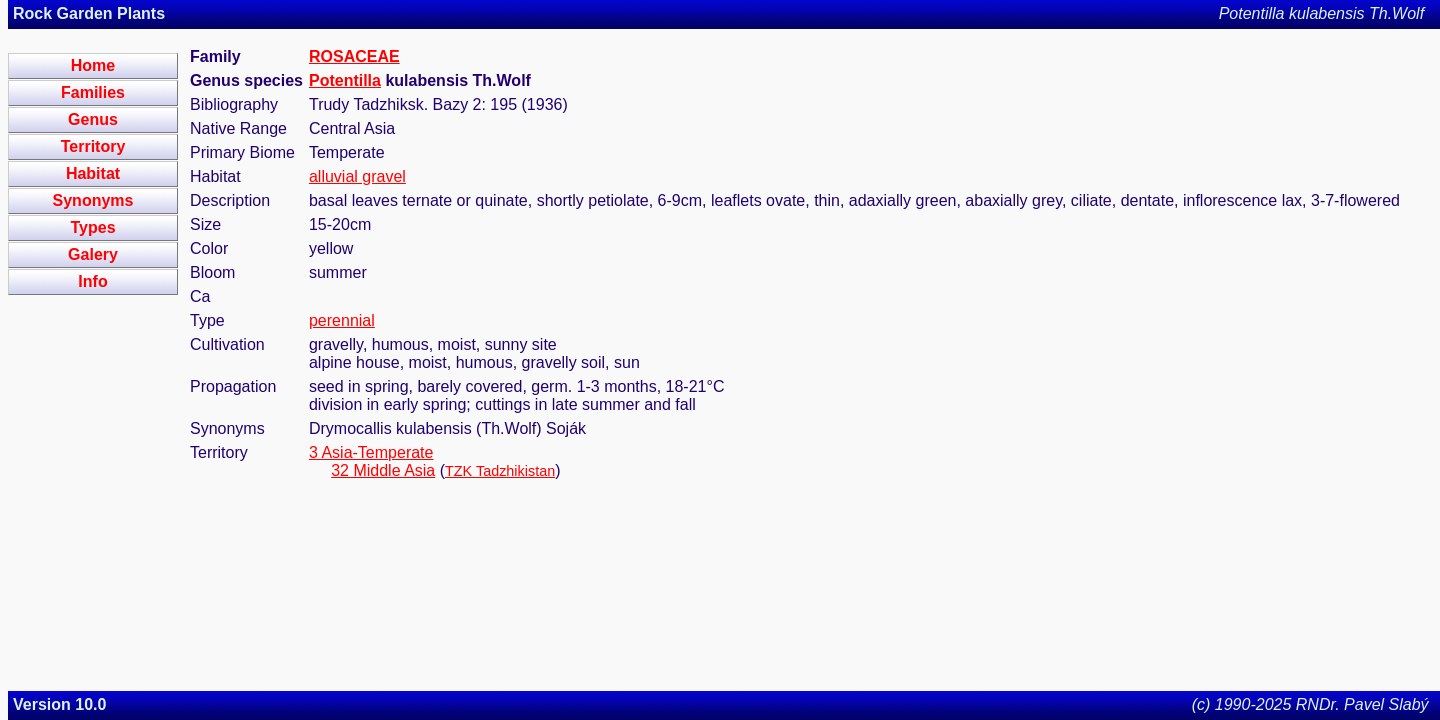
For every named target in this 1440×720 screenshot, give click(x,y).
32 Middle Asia (383, 470)
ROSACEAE (354, 56)
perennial (342, 320)
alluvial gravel (357, 176)
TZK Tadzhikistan (500, 471)
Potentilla (345, 80)
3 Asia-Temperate (371, 452)
